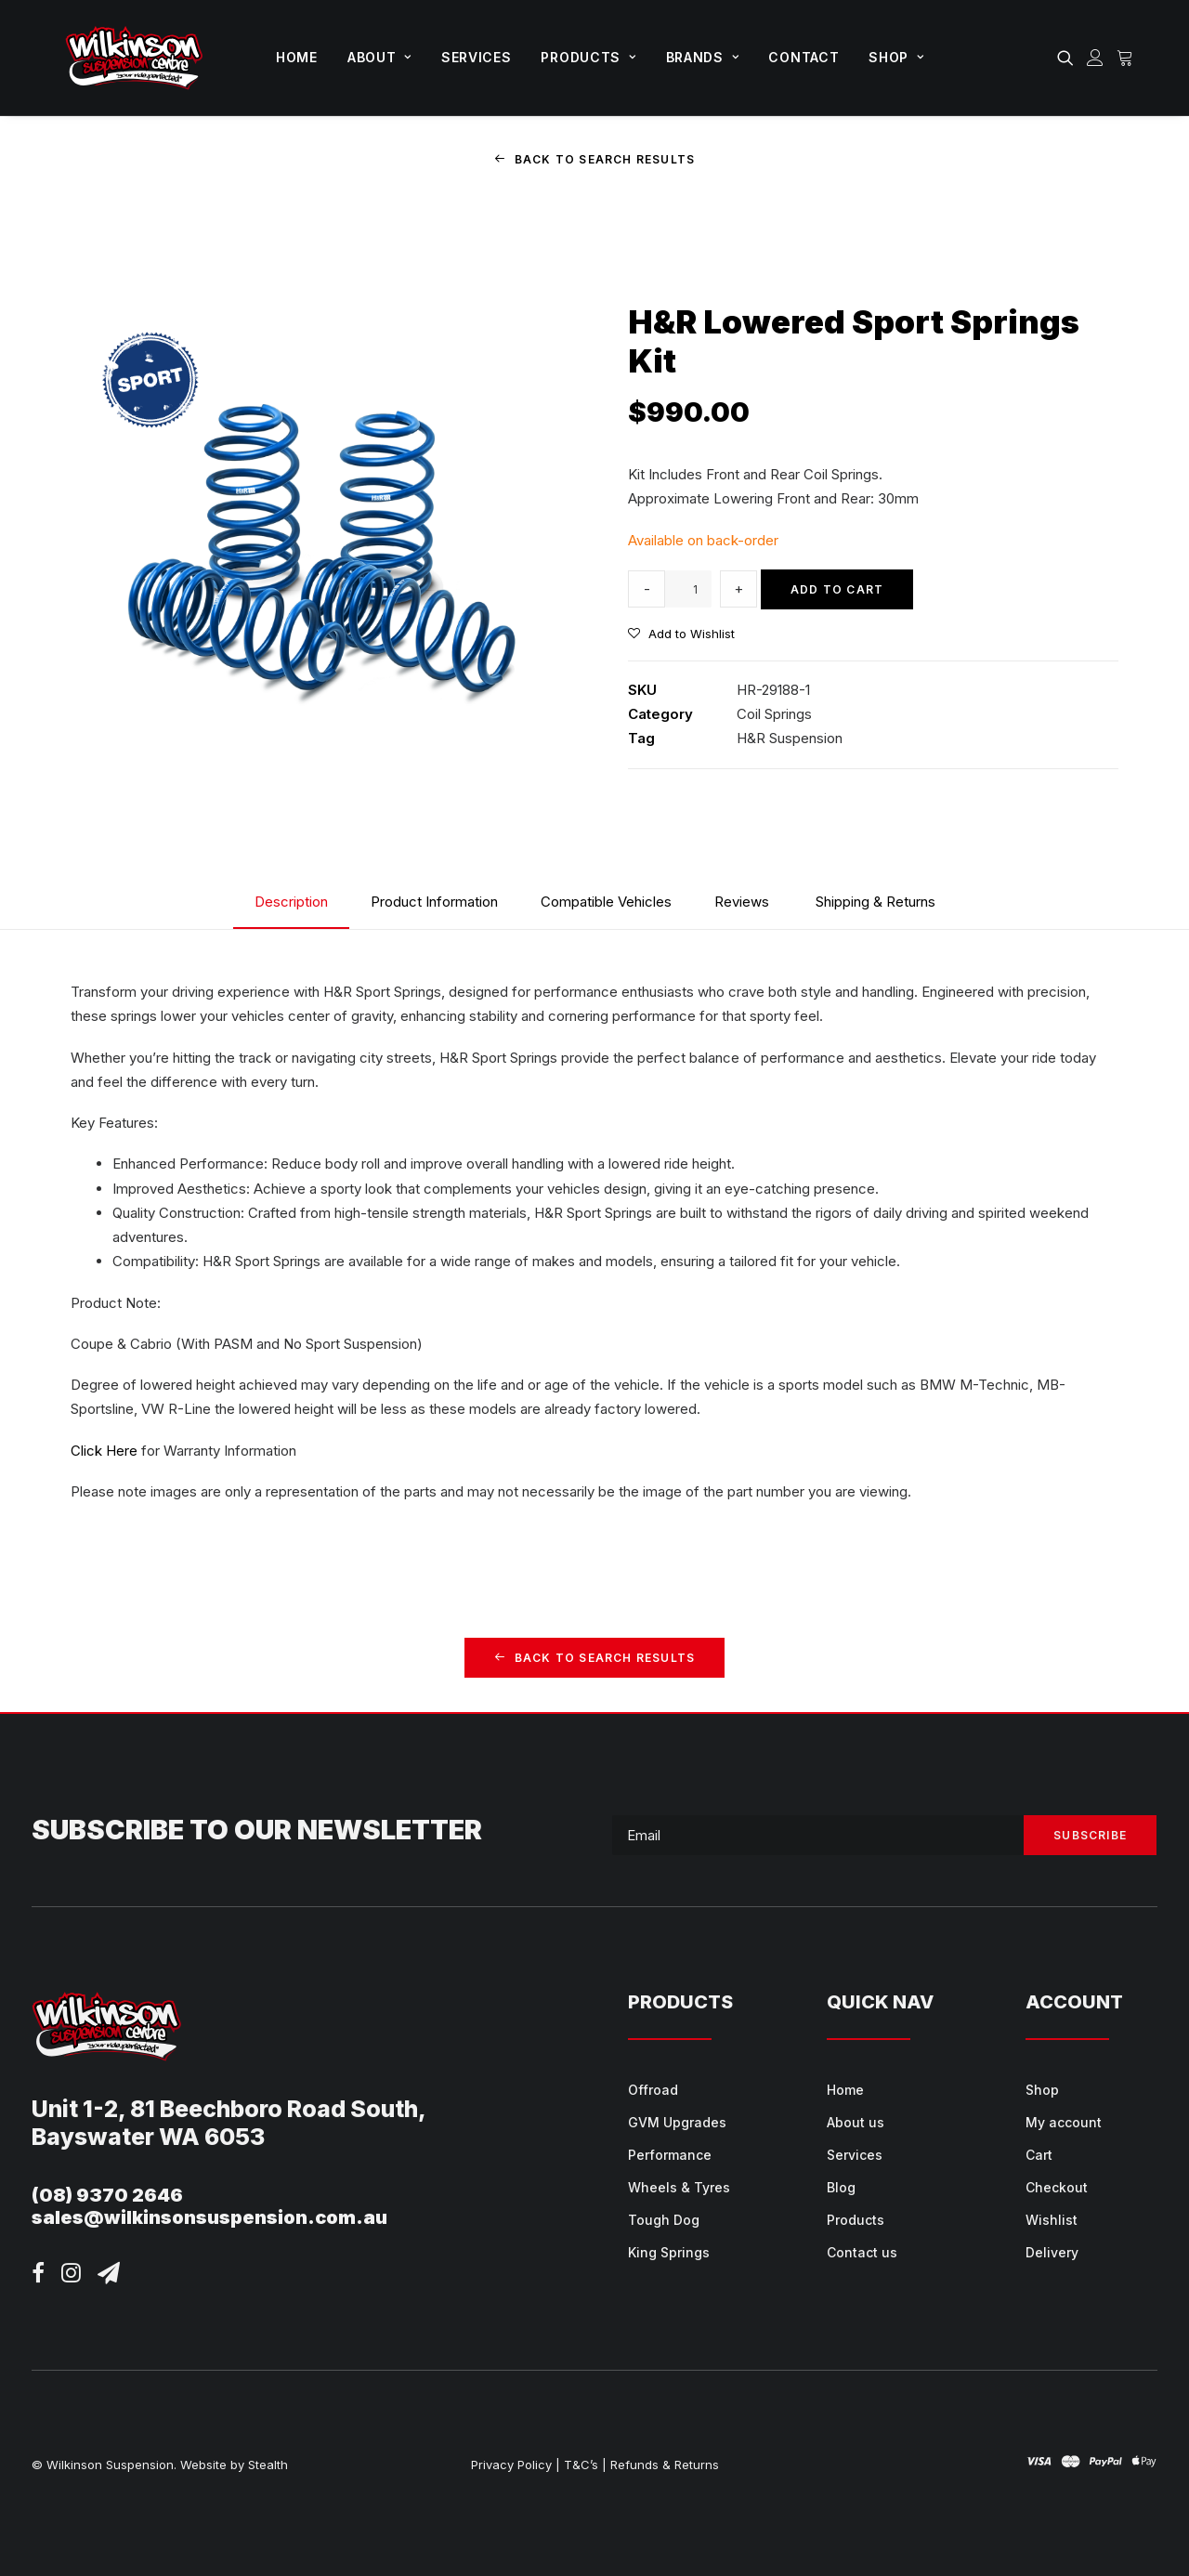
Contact (803, 57)
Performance (670, 2155)
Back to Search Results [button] (595, 159)
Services (476, 57)
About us (855, 2122)
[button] (1068, 57)
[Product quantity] (688, 589)
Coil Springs (774, 714)
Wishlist (1052, 2220)
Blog (841, 2187)
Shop (896, 57)
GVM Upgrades (677, 2122)
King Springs (669, 2252)
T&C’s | (585, 2464)
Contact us (862, 2252)
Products (588, 57)
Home (297, 57)
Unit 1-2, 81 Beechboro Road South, (229, 2109)
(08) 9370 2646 (107, 2195)
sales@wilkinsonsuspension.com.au (209, 2217)
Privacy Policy (511, 2464)
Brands (702, 57)
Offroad (653, 2090)
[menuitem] (297, 57)
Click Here (104, 1449)
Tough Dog (663, 2220)
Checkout (1057, 2187)
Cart (1039, 2155)
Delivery (1052, 2252)
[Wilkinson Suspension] (134, 57)
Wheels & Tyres (679, 2187)
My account (1064, 2122)
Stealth (268, 2464)
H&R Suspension (790, 738)
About (379, 57)
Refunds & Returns (664, 2464)
